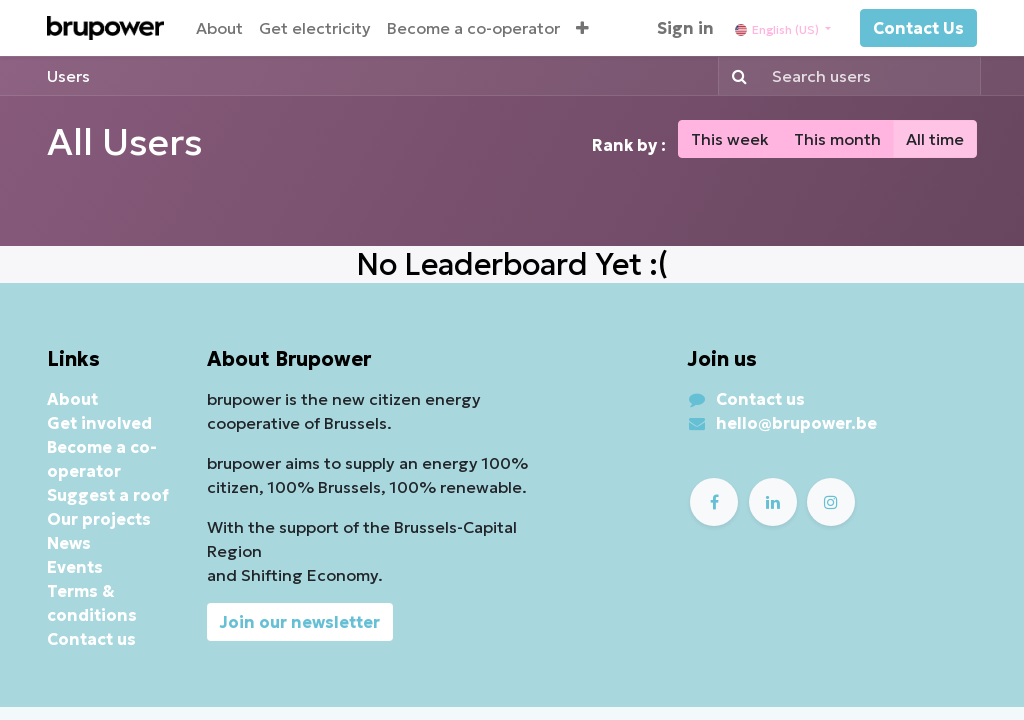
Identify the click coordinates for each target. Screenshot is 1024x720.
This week (730, 139)
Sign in (685, 28)
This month (837, 139)
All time (935, 139)
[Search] (735, 76)
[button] (582, 28)
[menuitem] (219, 28)
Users (68, 76)
